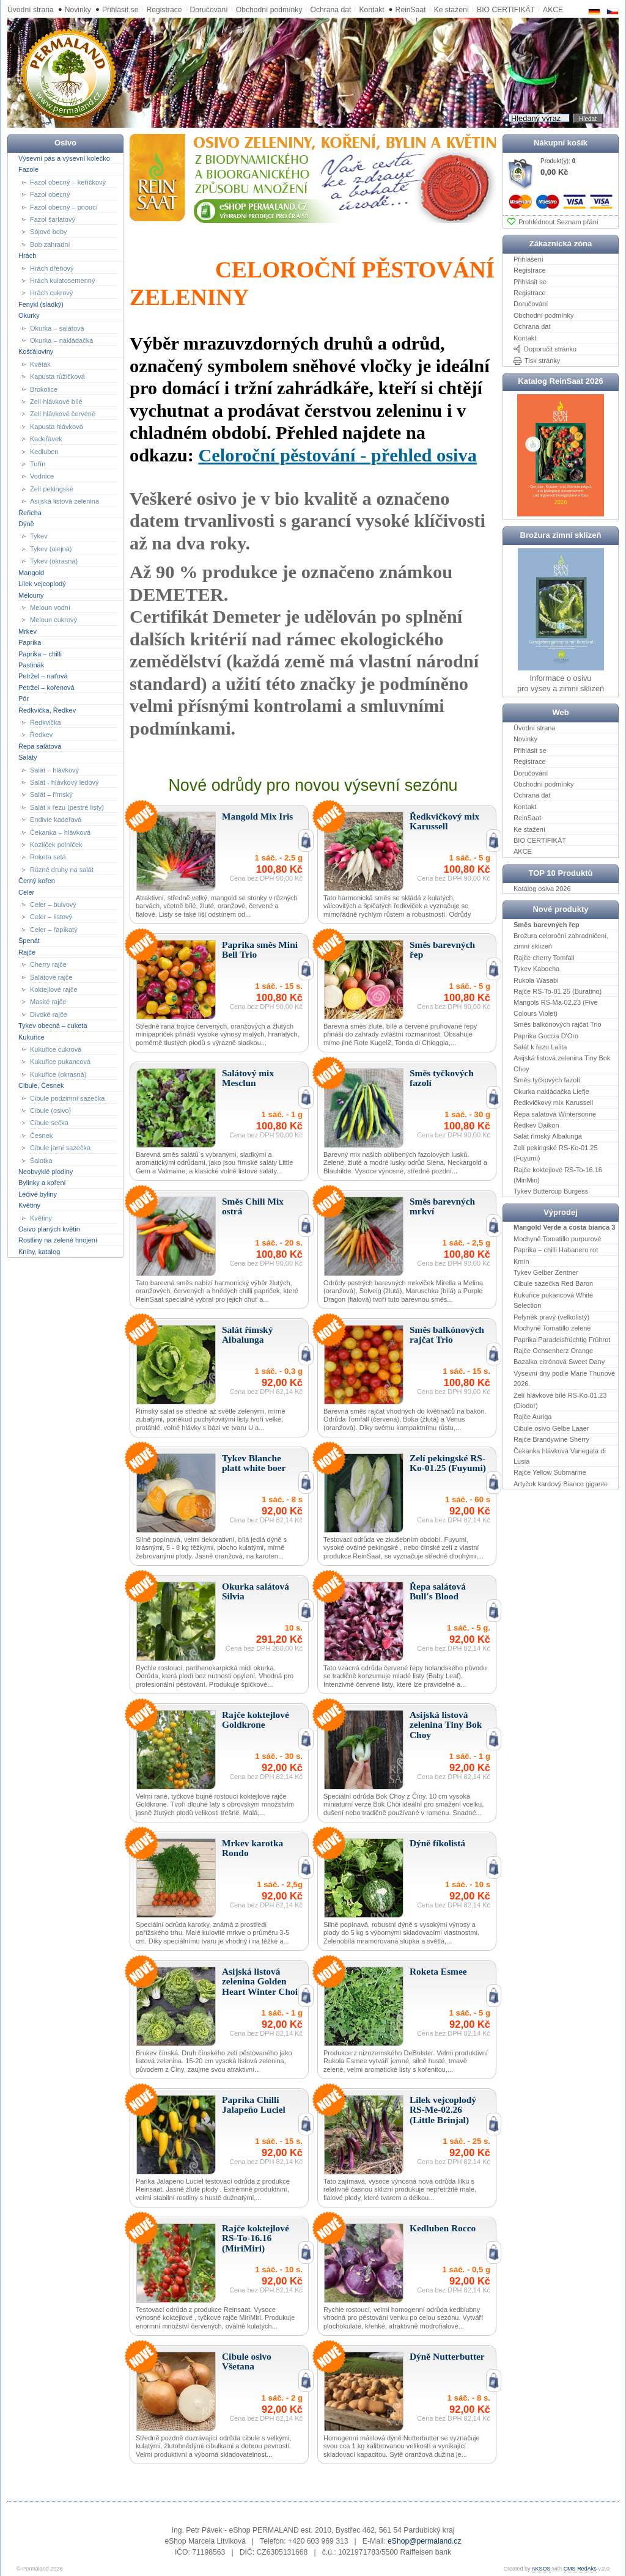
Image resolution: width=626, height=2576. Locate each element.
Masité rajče (48, 1001)
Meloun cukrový (53, 619)
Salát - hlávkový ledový (64, 782)
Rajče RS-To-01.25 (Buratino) (558, 991)
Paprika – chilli (40, 653)
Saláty (27, 757)
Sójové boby (48, 231)
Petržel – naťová (43, 676)
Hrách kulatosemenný (62, 280)
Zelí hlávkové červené (62, 413)
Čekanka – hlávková (60, 831)
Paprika (29, 642)
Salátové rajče (51, 976)
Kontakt (371, 10)
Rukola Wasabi (536, 979)
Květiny (29, 1205)
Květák (40, 364)
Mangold (31, 572)
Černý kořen (36, 880)
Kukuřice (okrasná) (58, 1074)
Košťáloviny (35, 351)
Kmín (521, 1260)
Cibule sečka (49, 1122)
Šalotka (41, 1160)
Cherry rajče (48, 964)
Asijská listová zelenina (64, 501)
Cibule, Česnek (41, 1085)
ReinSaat (411, 10)
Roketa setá (48, 857)
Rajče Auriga (532, 1416)
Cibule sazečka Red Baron (553, 1283)
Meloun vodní (50, 607)
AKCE (523, 851)
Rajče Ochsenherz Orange (553, 1350)
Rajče (26, 951)
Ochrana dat (330, 10)
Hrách (27, 255)
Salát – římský (51, 794)
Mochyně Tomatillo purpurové (557, 1238)
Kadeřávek (46, 438)
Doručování (209, 10)
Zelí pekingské (51, 489)
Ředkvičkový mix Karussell (553, 1102)
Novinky (78, 10)
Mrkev (27, 631)
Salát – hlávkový (54, 769)
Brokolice (43, 388)
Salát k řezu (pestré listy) (67, 807)
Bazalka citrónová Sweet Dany (559, 1361)
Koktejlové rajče (54, 989)
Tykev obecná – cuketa (52, 1025)
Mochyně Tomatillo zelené (552, 1328)
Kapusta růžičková (57, 376)
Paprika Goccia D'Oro (546, 1035)
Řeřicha (30, 512)
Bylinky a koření (42, 1182)
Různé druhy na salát (62, 869)
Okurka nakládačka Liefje (551, 1091)
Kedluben (44, 451)
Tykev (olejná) (51, 548)
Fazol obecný (50, 194)
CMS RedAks (580, 2569)
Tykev (39, 536)
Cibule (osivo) (50, 1110)
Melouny (31, 594)
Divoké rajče (48, 1014)
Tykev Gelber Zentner (546, 1272)
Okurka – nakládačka (61, 340)
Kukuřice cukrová (55, 1049)
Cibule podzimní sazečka (67, 1097)
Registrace (164, 10)
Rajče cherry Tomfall (544, 957)
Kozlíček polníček (56, 844)
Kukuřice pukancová (60, 1061)
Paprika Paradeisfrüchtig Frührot (562, 1339)
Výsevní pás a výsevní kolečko (64, 158)
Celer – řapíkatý (54, 929)
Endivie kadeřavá (55, 819)
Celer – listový (51, 916)
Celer (26, 891)
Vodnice (42, 476)
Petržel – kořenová (46, 687)
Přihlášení (528, 259)
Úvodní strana (30, 10)
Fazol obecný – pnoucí (64, 206)
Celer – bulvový (53, 904)
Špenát (29, 940)
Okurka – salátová (57, 327)
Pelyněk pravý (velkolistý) (551, 1316)
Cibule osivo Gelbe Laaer (551, 1428)
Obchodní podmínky (269, 10)
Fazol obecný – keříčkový (68, 181)
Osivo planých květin (49, 1229)
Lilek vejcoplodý (42, 583)
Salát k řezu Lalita (540, 1047)
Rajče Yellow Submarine (550, 1472)
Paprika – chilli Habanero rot (556, 1249)
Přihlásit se (120, 10)
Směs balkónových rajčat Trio (558, 1024)
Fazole (28, 169)
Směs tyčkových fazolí (547, 1080)
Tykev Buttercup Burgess (551, 1191)
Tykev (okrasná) (54, 561)
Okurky (29, 315)
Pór (23, 698)
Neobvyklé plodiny (45, 1171)
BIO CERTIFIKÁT (540, 840)
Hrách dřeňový (52, 267)
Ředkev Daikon (536, 1125)
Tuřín (37, 464)
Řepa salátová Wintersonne (555, 1113)
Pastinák (31, 665)
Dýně (26, 523)
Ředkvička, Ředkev (47, 709)
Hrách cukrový (51, 292)
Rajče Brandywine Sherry (551, 1439)
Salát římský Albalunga (548, 1136)
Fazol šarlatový (52, 219)
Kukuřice (31, 1036)
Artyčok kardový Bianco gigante (561, 1484)
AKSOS (541, 2569)
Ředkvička (45, 722)
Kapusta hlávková (56, 426)
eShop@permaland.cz (424, 2541)
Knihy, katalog (39, 1251)
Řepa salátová (39, 746)
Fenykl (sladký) (41, 304)
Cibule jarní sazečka (60, 1147)
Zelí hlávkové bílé (56, 401)
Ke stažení (451, 10)
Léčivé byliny (37, 1194)
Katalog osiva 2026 (542, 888)
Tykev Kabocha (536, 968)
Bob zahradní (50, 244)
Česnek (41, 1135)
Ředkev (41, 734)
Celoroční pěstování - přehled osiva (337, 455)
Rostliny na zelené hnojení (57, 1240)
